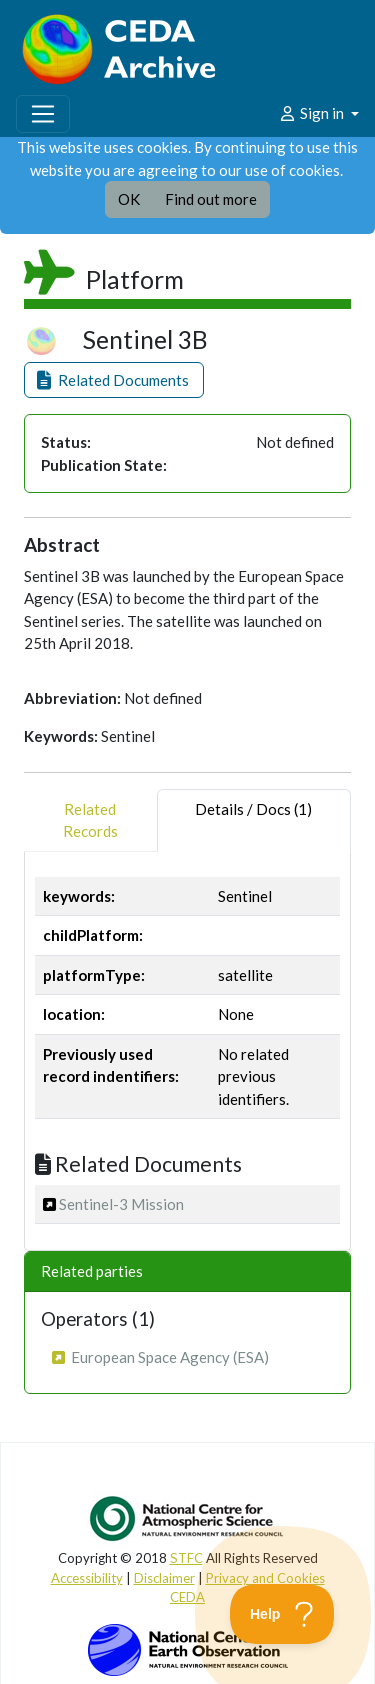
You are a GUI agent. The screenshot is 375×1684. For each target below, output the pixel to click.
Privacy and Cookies (265, 1578)
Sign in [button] (312, 113)
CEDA (187, 1597)
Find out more (211, 199)
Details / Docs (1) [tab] (253, 820)
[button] (114, 380)
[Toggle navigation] (43, 114)
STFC (186, 1558)
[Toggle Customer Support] (282, 1614)
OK (129, 199)
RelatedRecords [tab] (90, 820)
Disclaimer (164, 1578)
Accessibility (87, 1578)
